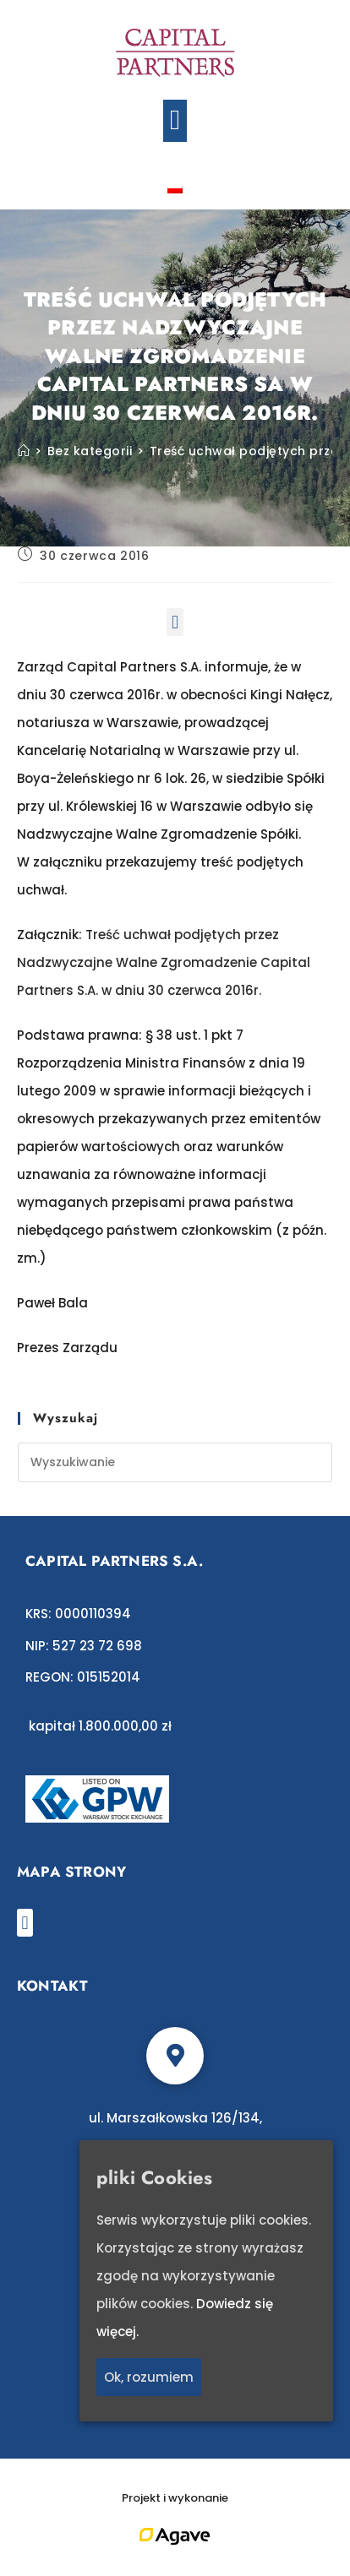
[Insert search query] (175, 1462)
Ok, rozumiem (149, 2377)
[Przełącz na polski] (175, 188)
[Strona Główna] (24, 451)
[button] (175, 121)
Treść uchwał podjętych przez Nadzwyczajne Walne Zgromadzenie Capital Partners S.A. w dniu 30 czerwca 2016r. (163, 962)
